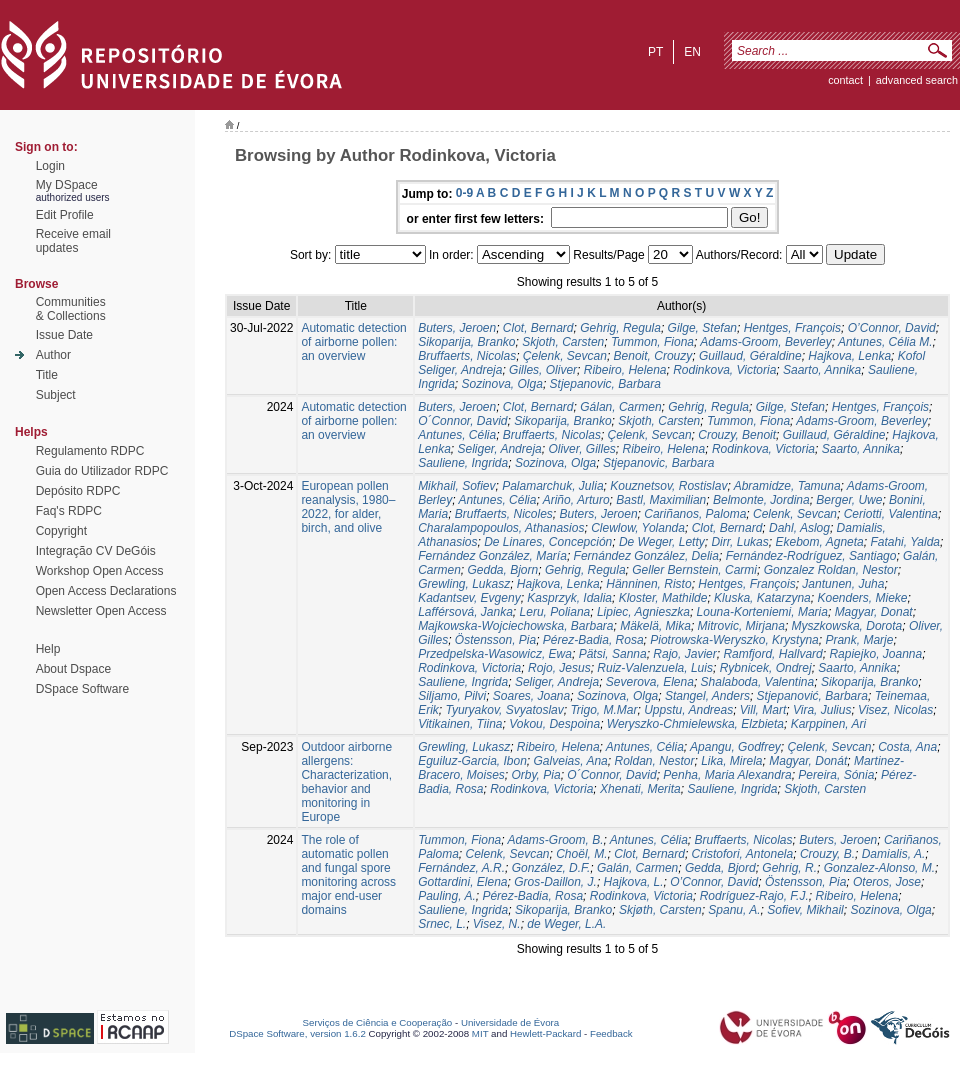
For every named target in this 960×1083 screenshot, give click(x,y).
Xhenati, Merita (640, 789)
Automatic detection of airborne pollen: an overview (353, 342)
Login (50, 166)
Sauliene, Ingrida (463, 463)
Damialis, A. (894, 854)
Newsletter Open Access (101, 611)
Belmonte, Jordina (761, 500)
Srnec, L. (442, 924)
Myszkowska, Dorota (847, 626)
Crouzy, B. (827, 854)
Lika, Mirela (731, 761)
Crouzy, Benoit (737, 435)
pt (655, 52)
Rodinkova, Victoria (724, 370)
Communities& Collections (71, 309)
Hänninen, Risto (648, 584)
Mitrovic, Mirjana (741, 626)
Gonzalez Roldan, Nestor (831, 570)
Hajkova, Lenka (849, 356)
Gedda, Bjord (720, 868)
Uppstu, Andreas (688, 710)
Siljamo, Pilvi (452, 696)
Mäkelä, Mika (655, 626)
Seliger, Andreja (500, 449)
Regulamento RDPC (90, 451)
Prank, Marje (859, 640)
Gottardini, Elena (462, 882)
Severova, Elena (650, 682)
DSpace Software (82, 689)
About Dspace (73, 669)
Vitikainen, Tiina (460, 724)
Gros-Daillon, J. (555, 882)
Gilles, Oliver (543, 370)
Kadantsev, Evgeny (469, 598)
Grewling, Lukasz (464, 584)
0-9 (464, 193)
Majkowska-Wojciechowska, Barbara (515, 626)
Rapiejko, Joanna (875, 654)
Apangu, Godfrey (735, 747)
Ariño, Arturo (576, 500)
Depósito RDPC (78, 491)
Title (47, 375)
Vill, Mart (763, 710)
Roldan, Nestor (654, 761)
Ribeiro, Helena (625, 370)
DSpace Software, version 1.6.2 (297, 1033)
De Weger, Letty (662, 542)
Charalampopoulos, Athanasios (501, 528)
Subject (56, 395)
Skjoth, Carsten (563, 342)
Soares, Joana (531, 696)
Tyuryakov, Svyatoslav (504, 710)
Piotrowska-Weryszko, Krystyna (734, 640)
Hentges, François (792, 328)
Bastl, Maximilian (661, 500)
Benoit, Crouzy (653, 356)
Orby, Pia (536, 775)
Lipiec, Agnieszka (643, 612)
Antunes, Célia (457, 435)
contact (845, 80)
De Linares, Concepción (548, 542)
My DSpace (67, 185)
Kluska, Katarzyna (762, 598)
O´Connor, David (462, 421)
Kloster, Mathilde (663, 598)
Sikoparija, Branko (466, 342)
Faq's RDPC (69, 511)
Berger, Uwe (849, 500)
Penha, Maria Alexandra (727, 775)
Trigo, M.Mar (603, 710)
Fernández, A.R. (461, 868)
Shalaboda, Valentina (758, 682)
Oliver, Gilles (581, 449)
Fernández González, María (492, 556)
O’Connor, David (892, 328)
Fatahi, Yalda (905, 542)
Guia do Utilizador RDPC (102, 471)
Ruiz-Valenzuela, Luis (655, 668)
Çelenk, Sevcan (565, 356)
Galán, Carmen (637, 868)
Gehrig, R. (789, 868)
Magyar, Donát (808, 761)
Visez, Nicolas (895, 710)
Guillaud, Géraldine (750, 356)
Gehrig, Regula (620, 328)
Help (48, 649)
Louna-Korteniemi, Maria (762, 612)
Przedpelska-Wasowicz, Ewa (495, 654)
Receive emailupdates (73, 241)
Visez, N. (497, 924)
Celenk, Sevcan (795, 514)
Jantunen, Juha (843, 584)
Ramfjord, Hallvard (772, 654)
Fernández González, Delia (646, 556)
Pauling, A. (447, 896)
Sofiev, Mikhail (805, 910)
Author (53, 355)
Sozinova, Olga (502, 384)
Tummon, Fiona (652, 342)
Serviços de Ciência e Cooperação (378, 1022)
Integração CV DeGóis (96, 551)
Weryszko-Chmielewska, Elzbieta (695, 724)
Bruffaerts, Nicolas (467, 356)
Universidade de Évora (510, 1022)
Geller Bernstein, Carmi (694, 570)
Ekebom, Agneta (819, 542)
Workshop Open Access (100, 571)
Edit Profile (65, 215)
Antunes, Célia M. (885, 342)
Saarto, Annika (822, 370)
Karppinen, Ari (829, 724)
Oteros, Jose (887, 882)
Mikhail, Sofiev (456, 486)
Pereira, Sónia (836, 775)
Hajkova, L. (634, 882)
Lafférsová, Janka (465, 612)
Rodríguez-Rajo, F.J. (754, 896)
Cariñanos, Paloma (695, 514)
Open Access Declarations (106, 591)
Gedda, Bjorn (502, 570)
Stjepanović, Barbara (812, 696)
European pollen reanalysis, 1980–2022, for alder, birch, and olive (348, 507)
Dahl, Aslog (799, 528)
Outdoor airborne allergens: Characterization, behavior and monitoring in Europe (346, 782)
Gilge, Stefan (702, 328)
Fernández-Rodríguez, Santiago (811, 556)
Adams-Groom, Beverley (765, 342)
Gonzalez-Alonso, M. (879, 868)
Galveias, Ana (571, 761)
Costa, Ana (907, 747)
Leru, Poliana (555, 612)
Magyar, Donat (874, 612)
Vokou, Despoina (554, 724)
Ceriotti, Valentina (891, 514)
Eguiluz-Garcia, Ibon (472, 761)
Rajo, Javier (684, 654)
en (692, 52)
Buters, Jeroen (457, 328)
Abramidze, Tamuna (787, 486)
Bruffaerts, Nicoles (504, 514)
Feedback (611, 1033)
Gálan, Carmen (620, 407)
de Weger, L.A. (566, 924)
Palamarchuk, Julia (552, 486)
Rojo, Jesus (559, 668)
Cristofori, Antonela (743, 854)
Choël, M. (581, 854)
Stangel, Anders (707, 696)
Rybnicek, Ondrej (766, 668)
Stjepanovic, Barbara (605, 384)
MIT (480, 1033)
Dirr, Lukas (739, 542)
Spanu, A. (734, 910)
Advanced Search (917, 80)
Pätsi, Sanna (613, 654)
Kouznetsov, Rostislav (668, 486)
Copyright (61, 531)
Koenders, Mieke (862, 598)
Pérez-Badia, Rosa (593, 640)
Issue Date (64, 335)
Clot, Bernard (538, 328)
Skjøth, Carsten (660, 910)
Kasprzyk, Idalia (569, 598)
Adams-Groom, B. (556, 840)
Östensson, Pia (495, 640)
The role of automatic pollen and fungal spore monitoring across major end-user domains (348, 875)
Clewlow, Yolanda (638, 528)
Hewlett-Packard (545, 1033)
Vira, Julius (822, 710)
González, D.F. (551, 868)
